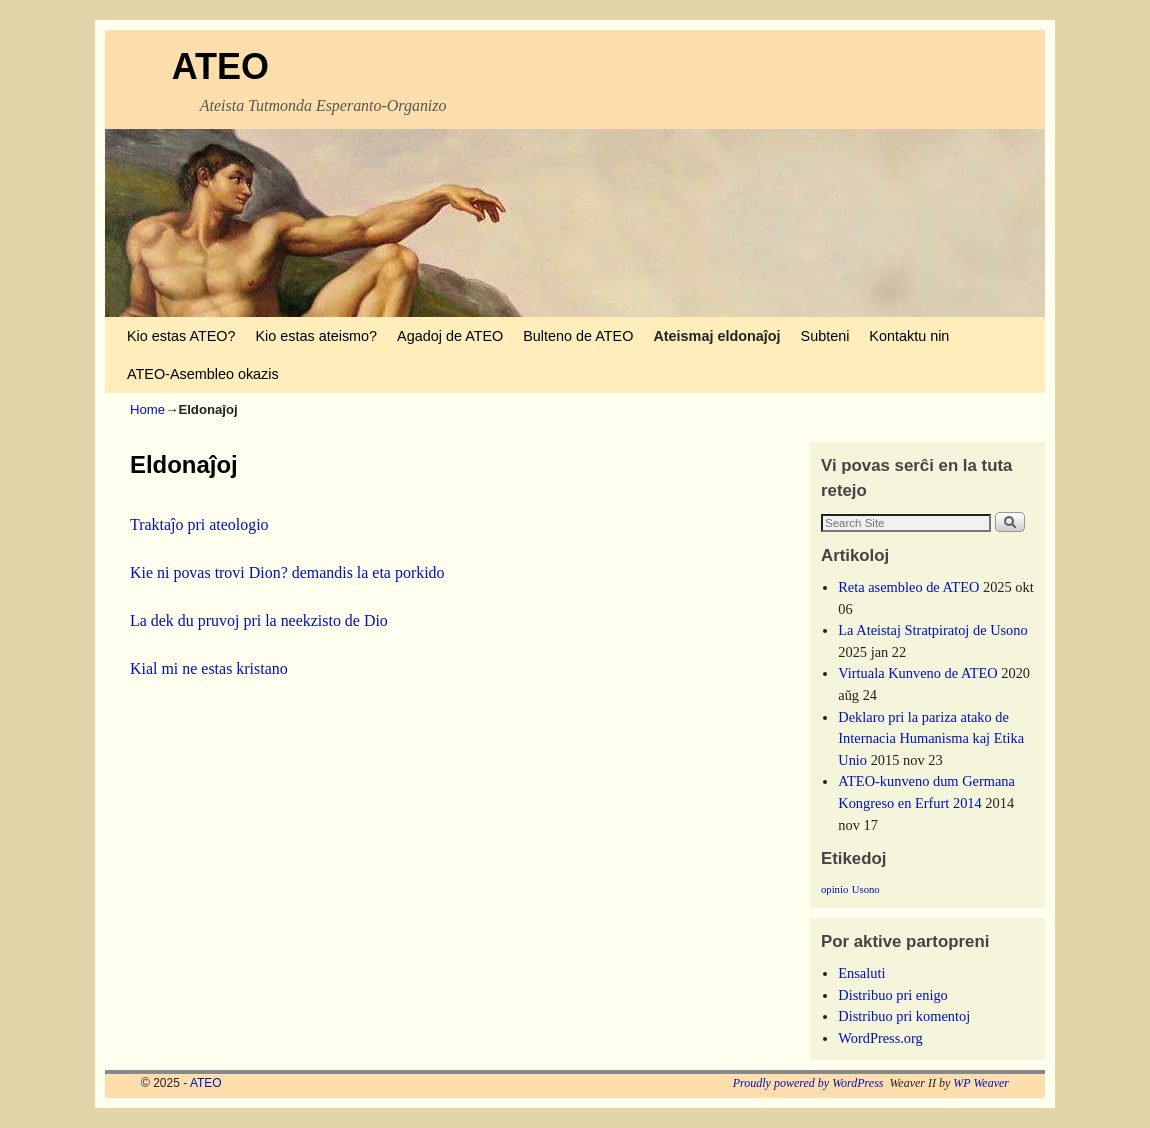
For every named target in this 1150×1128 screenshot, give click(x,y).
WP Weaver (981, 1083)
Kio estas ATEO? (181, 336)
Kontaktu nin (909, 336)
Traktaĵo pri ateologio (199, 524)
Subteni (825, 336)
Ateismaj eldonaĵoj (716, 336)
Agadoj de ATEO (450, 336)
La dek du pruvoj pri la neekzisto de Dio (259, 620)
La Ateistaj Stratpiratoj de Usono (932, 630)
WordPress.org (880, 1038)
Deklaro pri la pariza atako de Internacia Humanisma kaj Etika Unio (931, 738)
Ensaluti (861, 973)
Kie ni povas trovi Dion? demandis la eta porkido (287, 572)
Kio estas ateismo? (317, 336)
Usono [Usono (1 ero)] (866, 889)
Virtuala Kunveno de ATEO (917, 673)
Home (147, 409)
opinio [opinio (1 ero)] (834, 889)
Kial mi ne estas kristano (209, 668)
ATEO (220, 66)
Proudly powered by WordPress (808, 1083)
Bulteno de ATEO (578, 336)
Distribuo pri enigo (893, 995)
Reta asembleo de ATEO (908, 587)
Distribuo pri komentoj (904, 1016)
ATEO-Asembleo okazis (203, 374)
